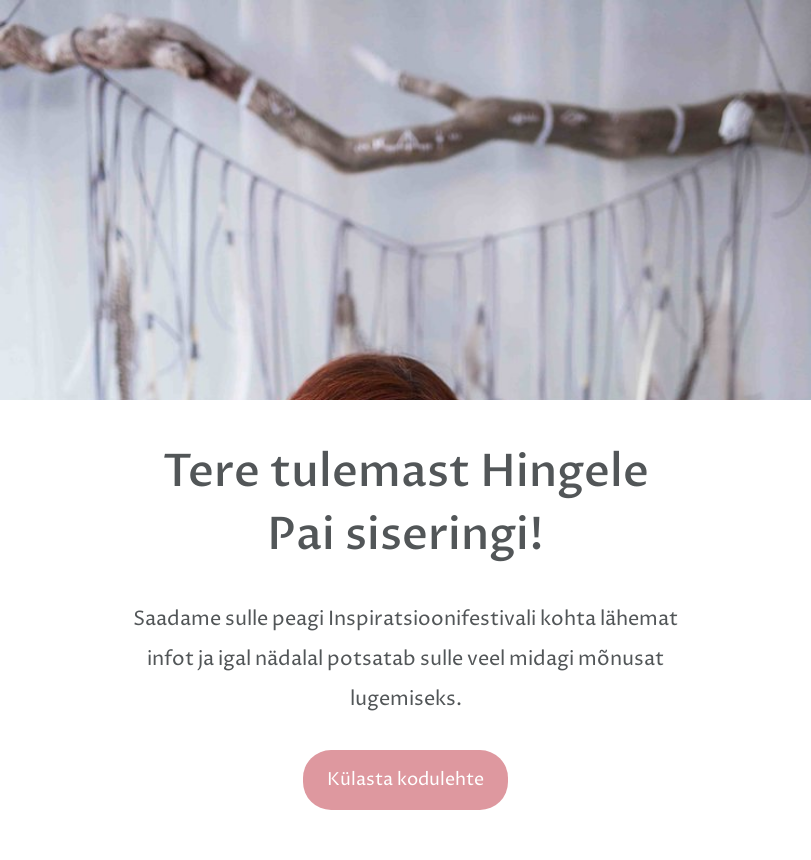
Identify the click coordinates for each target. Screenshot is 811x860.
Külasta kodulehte (405, 779)
